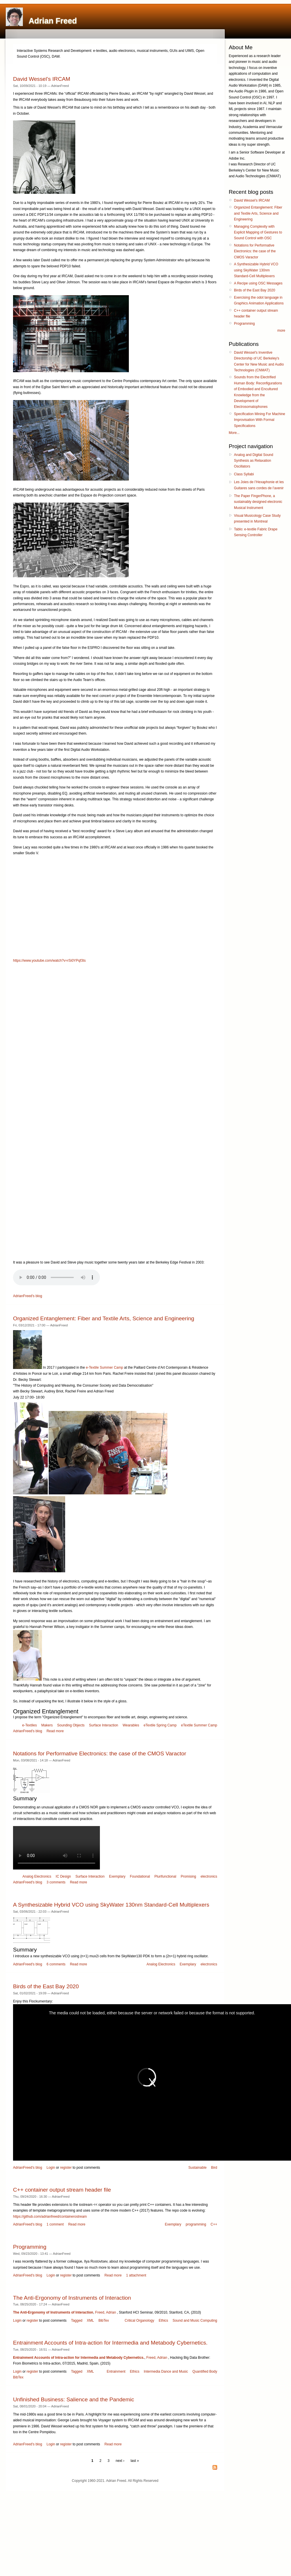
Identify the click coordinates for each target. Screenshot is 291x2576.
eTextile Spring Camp (160, 1725)
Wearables (130, 1725)
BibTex (103, 2320)
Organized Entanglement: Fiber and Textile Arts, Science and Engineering (103, 1318)
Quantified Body (205, 2371)
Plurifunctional (165, 1876)
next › (120, 2461)
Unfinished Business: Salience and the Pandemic (73, 2399)
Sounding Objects (71, 1725)
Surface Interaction (103, 1725)
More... (234, 433)
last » (135, 2461)
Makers (47, 1725)
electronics (209, 1876)
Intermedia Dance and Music (166, 2371)
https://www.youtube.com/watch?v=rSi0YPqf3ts (49, 961)
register (66, 2168)
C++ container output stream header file (62, 2190)
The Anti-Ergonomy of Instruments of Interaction (72, 2298)
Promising (188, 1876)
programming (196, 2224)
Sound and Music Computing (195, 2320)
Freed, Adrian (105, 2312)
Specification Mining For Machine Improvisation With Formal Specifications (259, 420)
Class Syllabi (244, 474)
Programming (29, 2247)
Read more (55, 1731)
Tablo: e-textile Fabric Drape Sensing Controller (255, 532)
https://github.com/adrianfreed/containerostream (50, 2216)
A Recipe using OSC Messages (258, 283)
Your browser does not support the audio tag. (56, 1277)
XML (90, 2320)
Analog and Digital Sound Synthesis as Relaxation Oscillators (253, 461)
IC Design (63, 1876)
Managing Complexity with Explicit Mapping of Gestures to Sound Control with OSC (258, 232)
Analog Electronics (37, 1876)
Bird (214, 2168)
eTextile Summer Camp (199, 1725)
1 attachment (136, 2275)
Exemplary (117, 1876)
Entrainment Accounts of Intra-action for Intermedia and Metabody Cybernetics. (110, 2343)
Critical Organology (139, 2320)
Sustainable (197, 2168)
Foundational (140, 1876)
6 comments (56, 1964)
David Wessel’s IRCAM (41, 79)
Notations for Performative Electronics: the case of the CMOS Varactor (99, 1753)
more (281, 330)
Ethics (163, 2320)
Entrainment (116, 2371)
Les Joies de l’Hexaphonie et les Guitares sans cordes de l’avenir (259, 485)
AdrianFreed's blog (27, 1296)
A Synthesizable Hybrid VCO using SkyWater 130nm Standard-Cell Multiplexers (111, 1905)
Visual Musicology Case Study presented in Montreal (257, 518)
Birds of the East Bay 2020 (46, 1986)
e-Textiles (29, 1725)
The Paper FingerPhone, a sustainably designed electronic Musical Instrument (258, 502)
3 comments (56, 1882)
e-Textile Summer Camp (104, 1368)
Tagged (76, 2320)
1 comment (55, 2224)
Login (51, 2168)
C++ (214, 2224)
